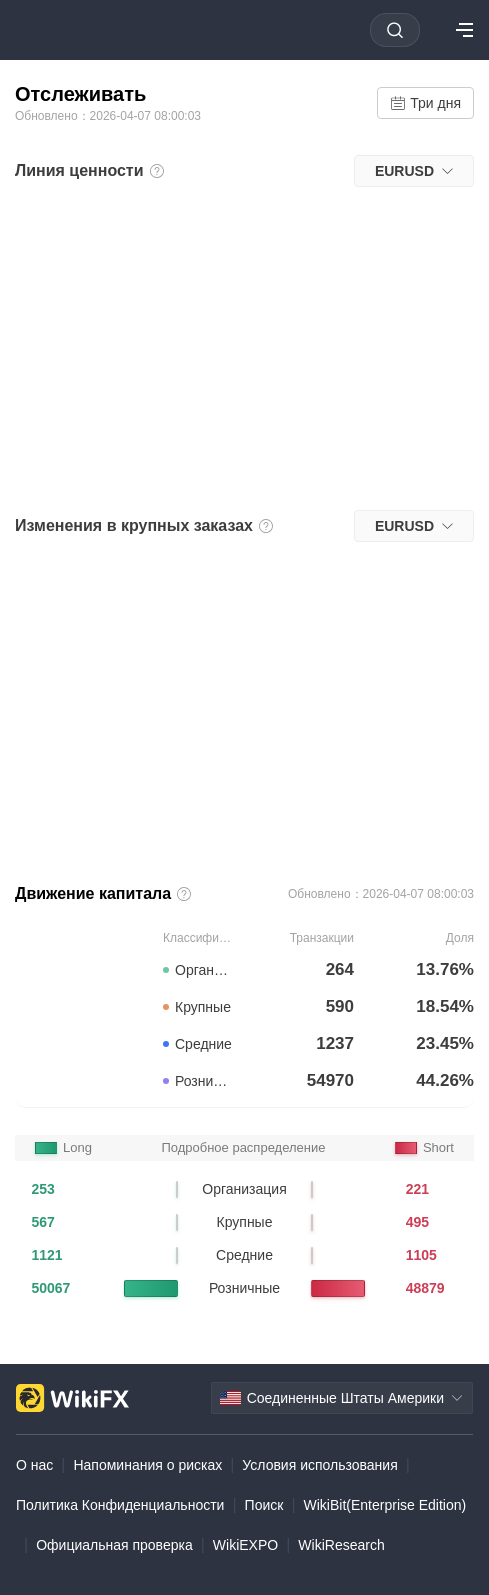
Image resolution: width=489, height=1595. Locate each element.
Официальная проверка (114, 1545)
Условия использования (319, 1465)
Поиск (264, 1505)
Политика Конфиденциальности (120, 1505)
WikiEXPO (245, 1545)
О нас (34, 1465)
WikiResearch (341, 1545)
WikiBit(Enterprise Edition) (385, 1505)
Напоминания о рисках (147, 1465)
